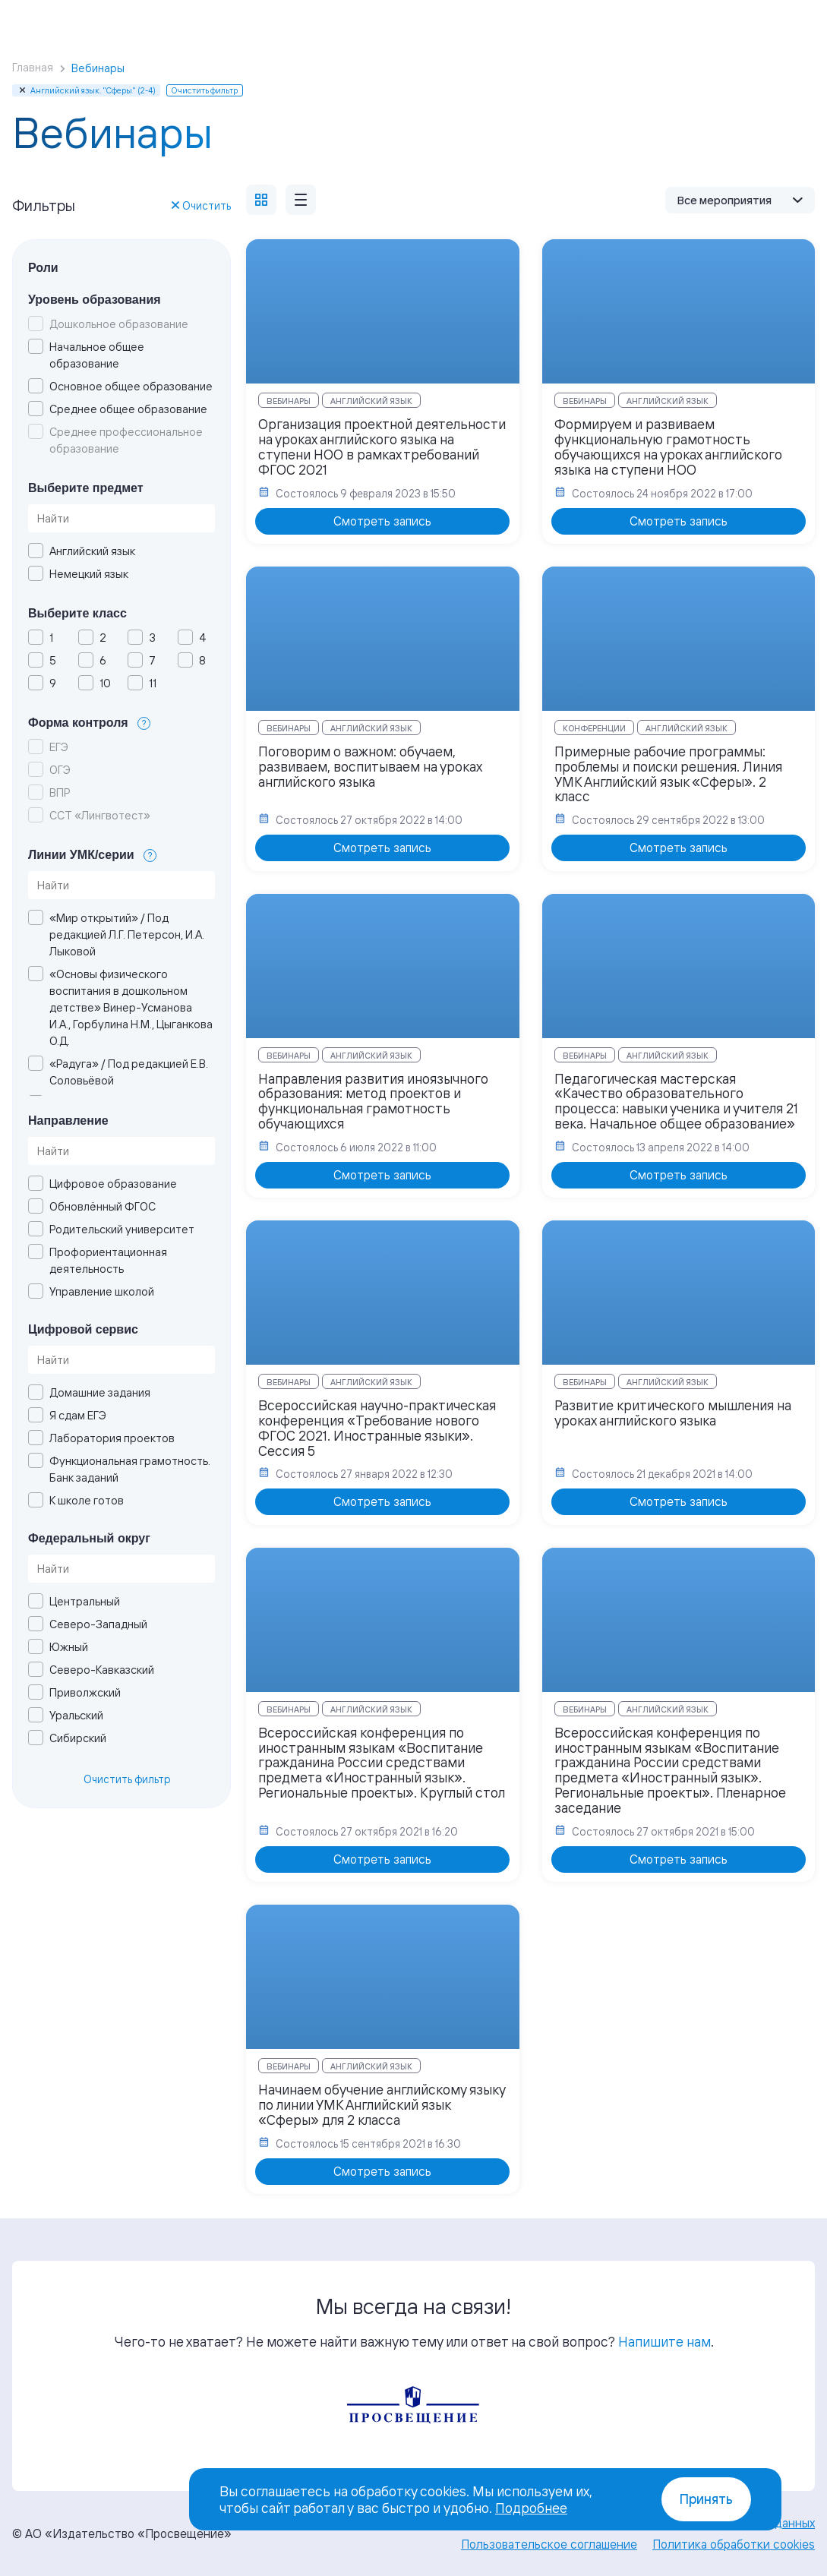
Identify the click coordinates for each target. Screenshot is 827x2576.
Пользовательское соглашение (549, 2544)
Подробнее (531, 2507)
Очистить (201, 205)
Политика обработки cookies (733, 2544)
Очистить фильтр (127, 1779)
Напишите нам (664, 2341)
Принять (706, 2499)
